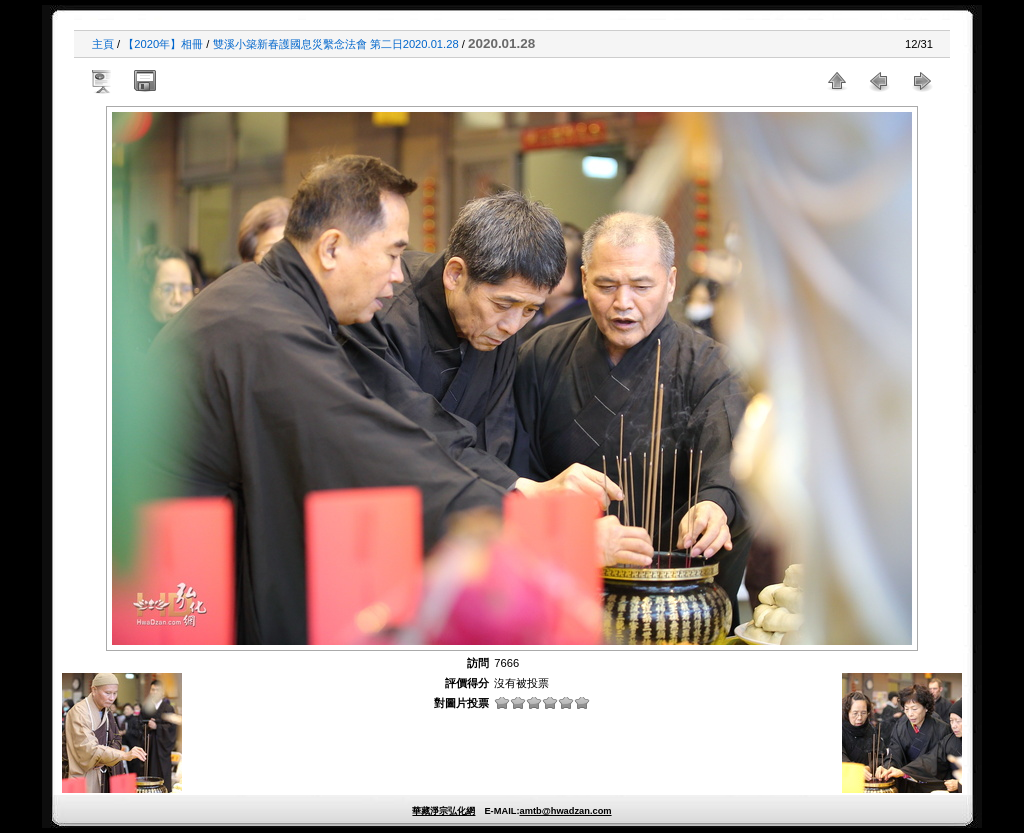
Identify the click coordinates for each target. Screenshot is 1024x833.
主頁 (103, 44)
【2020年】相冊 (163, 44)
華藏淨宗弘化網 (443, 811)
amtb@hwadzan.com (565, 811)
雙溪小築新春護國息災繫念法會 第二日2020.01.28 (336, 44)
